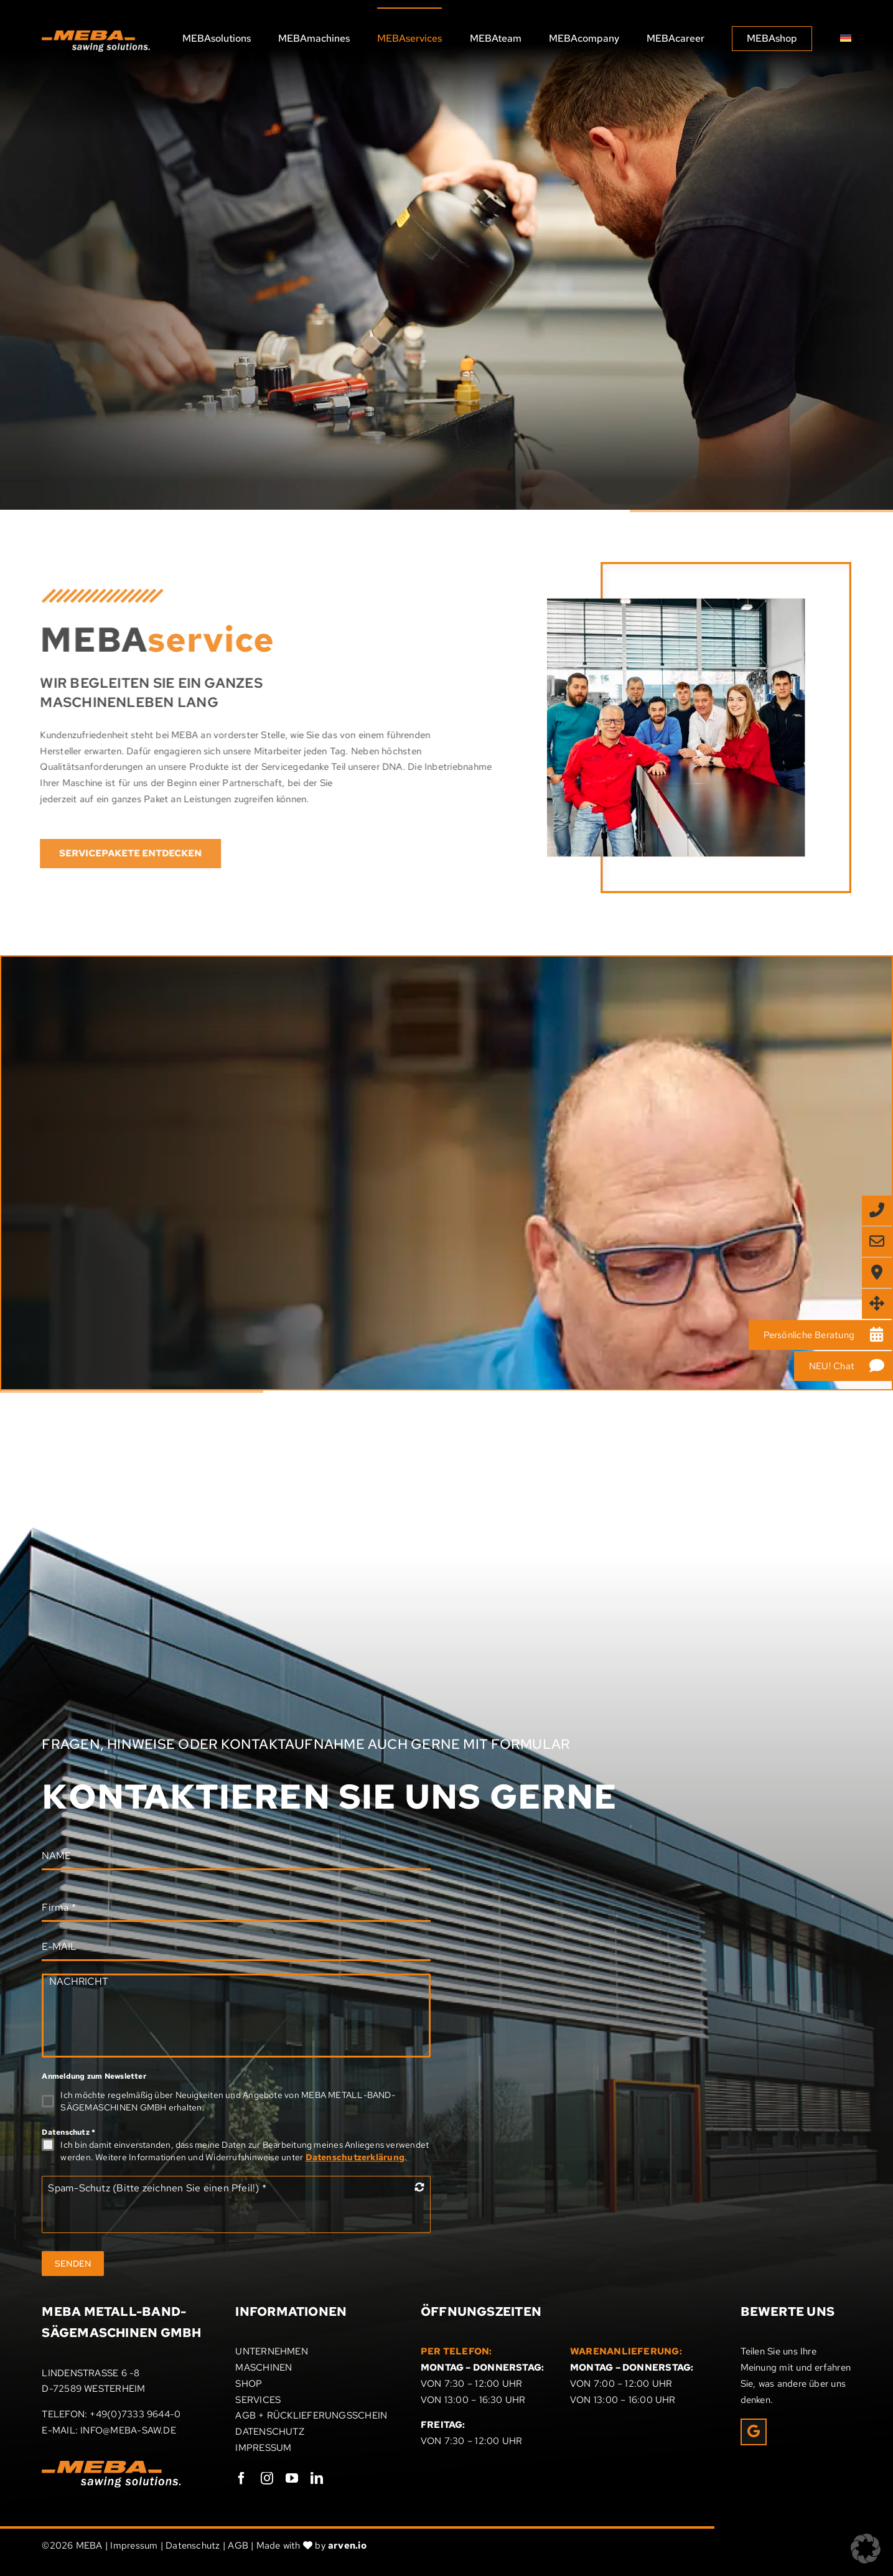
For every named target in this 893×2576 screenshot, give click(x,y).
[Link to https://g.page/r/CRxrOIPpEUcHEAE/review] (754, 2432)
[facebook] (241, 2478)
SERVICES (258, 2400)
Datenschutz (68, 2132)
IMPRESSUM (263, 2448)
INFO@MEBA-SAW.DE (128, 2430)
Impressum (133, 2545)
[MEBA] (447, 453)
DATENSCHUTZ (269, 2431)
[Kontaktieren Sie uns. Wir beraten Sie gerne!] (112, 1299)
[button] (865, 2548)
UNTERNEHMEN (271, 2351)
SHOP (248, 2383)
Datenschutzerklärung (355, 2157)
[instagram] (267, 2478)
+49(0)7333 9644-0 (135, 2414)
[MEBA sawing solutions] (95, 35)
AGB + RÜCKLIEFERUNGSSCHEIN (311, 2415)
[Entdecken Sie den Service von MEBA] (123, 853)
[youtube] (292, 2478)
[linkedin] (317, 2478)
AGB (238, 2545)
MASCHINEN (263, 2367)
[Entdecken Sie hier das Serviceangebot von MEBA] (165, 332)
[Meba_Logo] (111, 2465)
